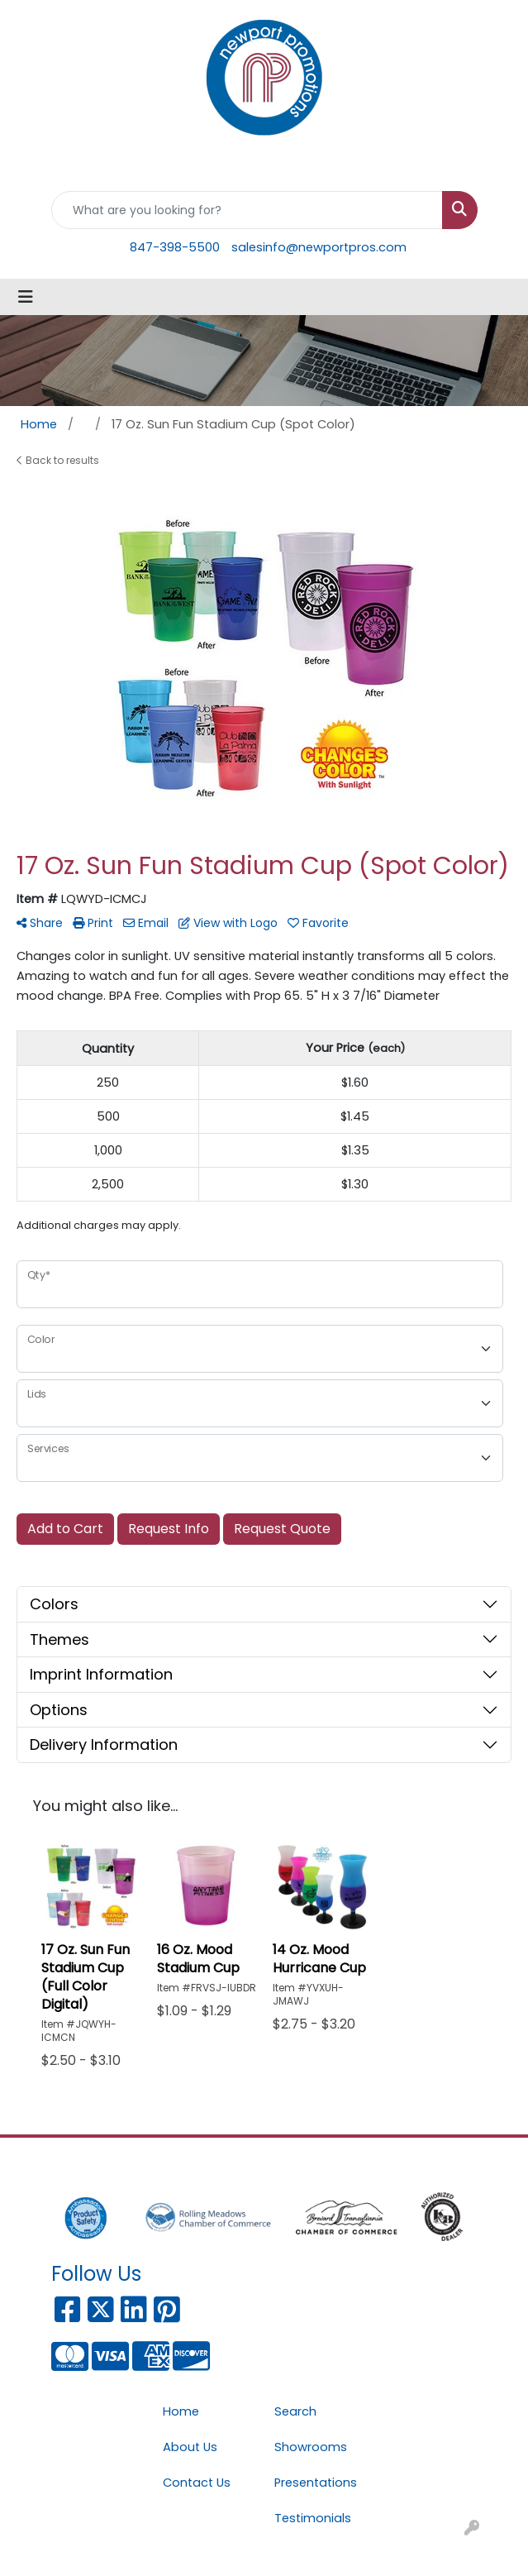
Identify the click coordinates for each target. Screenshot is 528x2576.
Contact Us (197, 2482)
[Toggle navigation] (25, 296)
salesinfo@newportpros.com (319, 247)
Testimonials (312, 2518)
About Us (190, 2447)
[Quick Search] (247, 210)
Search (295, 2411)
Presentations (315, 2482)
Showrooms (310, 2447)
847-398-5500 (175, 247)
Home (181, 2411)
